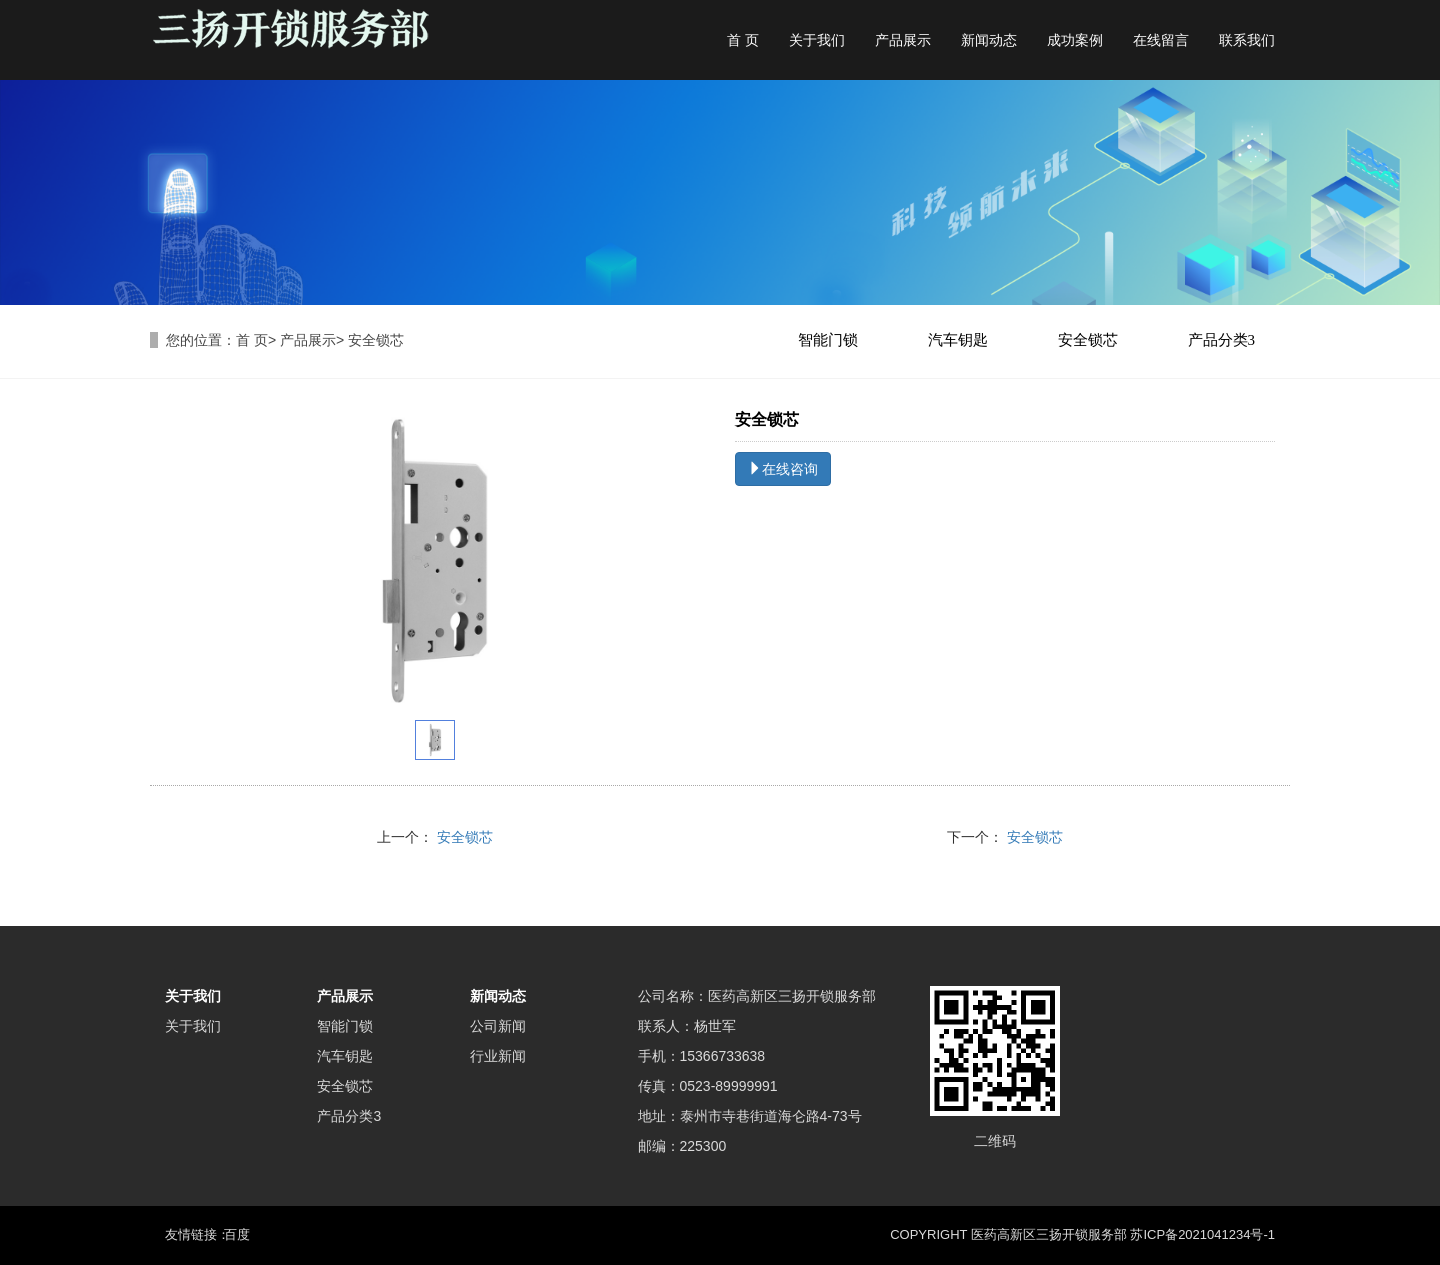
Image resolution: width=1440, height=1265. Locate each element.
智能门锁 (828, 340)
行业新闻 (498, 1056)
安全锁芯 (1088, 340)
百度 (237, 1234)
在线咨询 (783, 469)
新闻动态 (989, 40)
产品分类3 (1222, 340)
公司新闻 (498, 1026)
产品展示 (903, 40)
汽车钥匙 (958, 340)
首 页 (743, 40)
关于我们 (817, 40)
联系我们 (1247, 40)
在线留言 (1161, 40)
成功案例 (1075, 40)
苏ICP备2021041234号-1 (1202, 1234)
